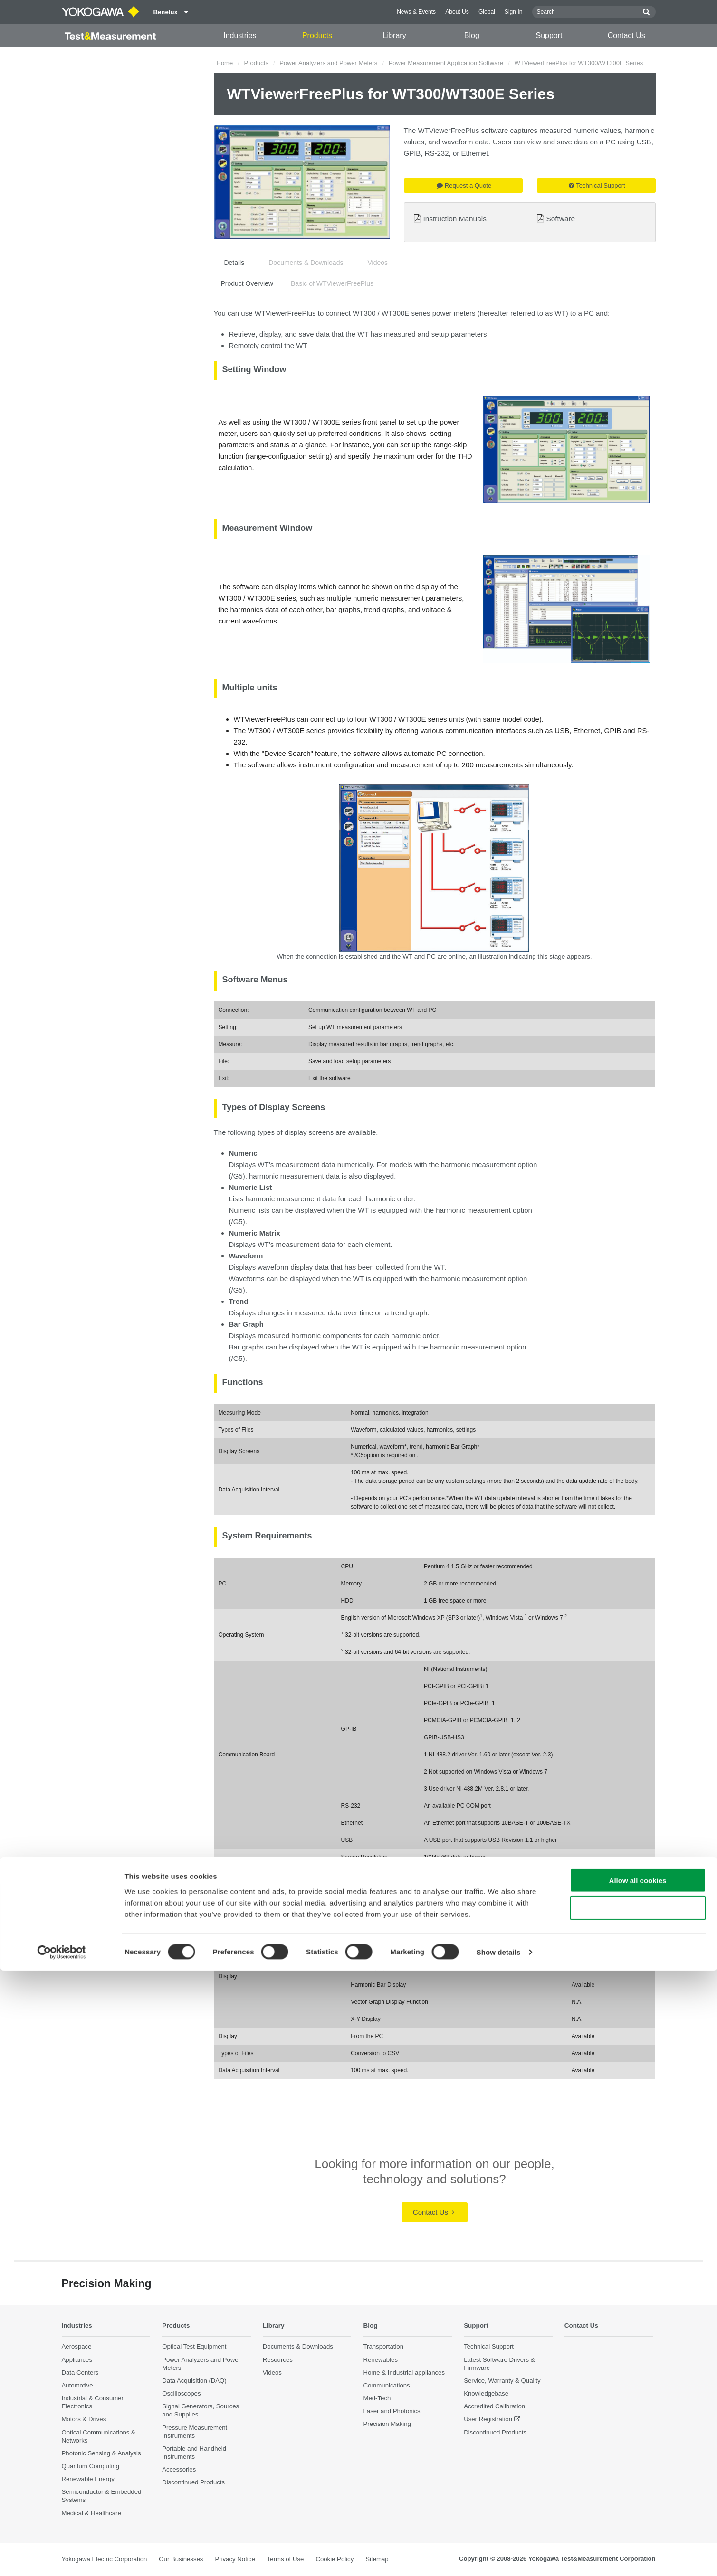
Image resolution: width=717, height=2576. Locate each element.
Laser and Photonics (391, 2411)
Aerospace (77, 2346)
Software (560, 219)
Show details (499, 2557)
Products (317, 35)
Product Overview (244, 283)
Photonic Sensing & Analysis (101, 2453)
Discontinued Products (495, 2432)
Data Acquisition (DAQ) (194, 2381)
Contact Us (626, 35)
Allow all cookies (638, 2485)
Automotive (77, 2385)
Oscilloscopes (181, 2393)
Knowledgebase (486, 2393)
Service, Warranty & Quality (502, 2381)
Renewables (380, 2359)
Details (228, 262)
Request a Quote (464, 185)
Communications (386, 2385)
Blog (471, 35)
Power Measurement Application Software (446, 62)
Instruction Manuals (454, 219)
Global (486, 12)
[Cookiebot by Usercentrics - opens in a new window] (61, 2557)
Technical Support (597, 185)
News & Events (416, 12)
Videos (345, 262)
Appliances (77, 2359)
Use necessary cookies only (637, 2513)
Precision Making (387, 2424)
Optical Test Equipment (194, 2346)
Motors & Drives (84, 2419)
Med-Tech (377, 2398)
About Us (457, 12)
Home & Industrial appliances (404, 2372)
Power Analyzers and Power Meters (328, 62)
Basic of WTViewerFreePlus (322, 283)
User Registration (488, 2419)
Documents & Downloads (286, 262)
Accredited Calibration (494, 2406)
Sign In (514, 12)
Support (549, 35)
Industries (239, 35)
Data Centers (80, 2372)
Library (394, 35)
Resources (278, 2359)
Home (225, 62)
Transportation (383, 2346)
